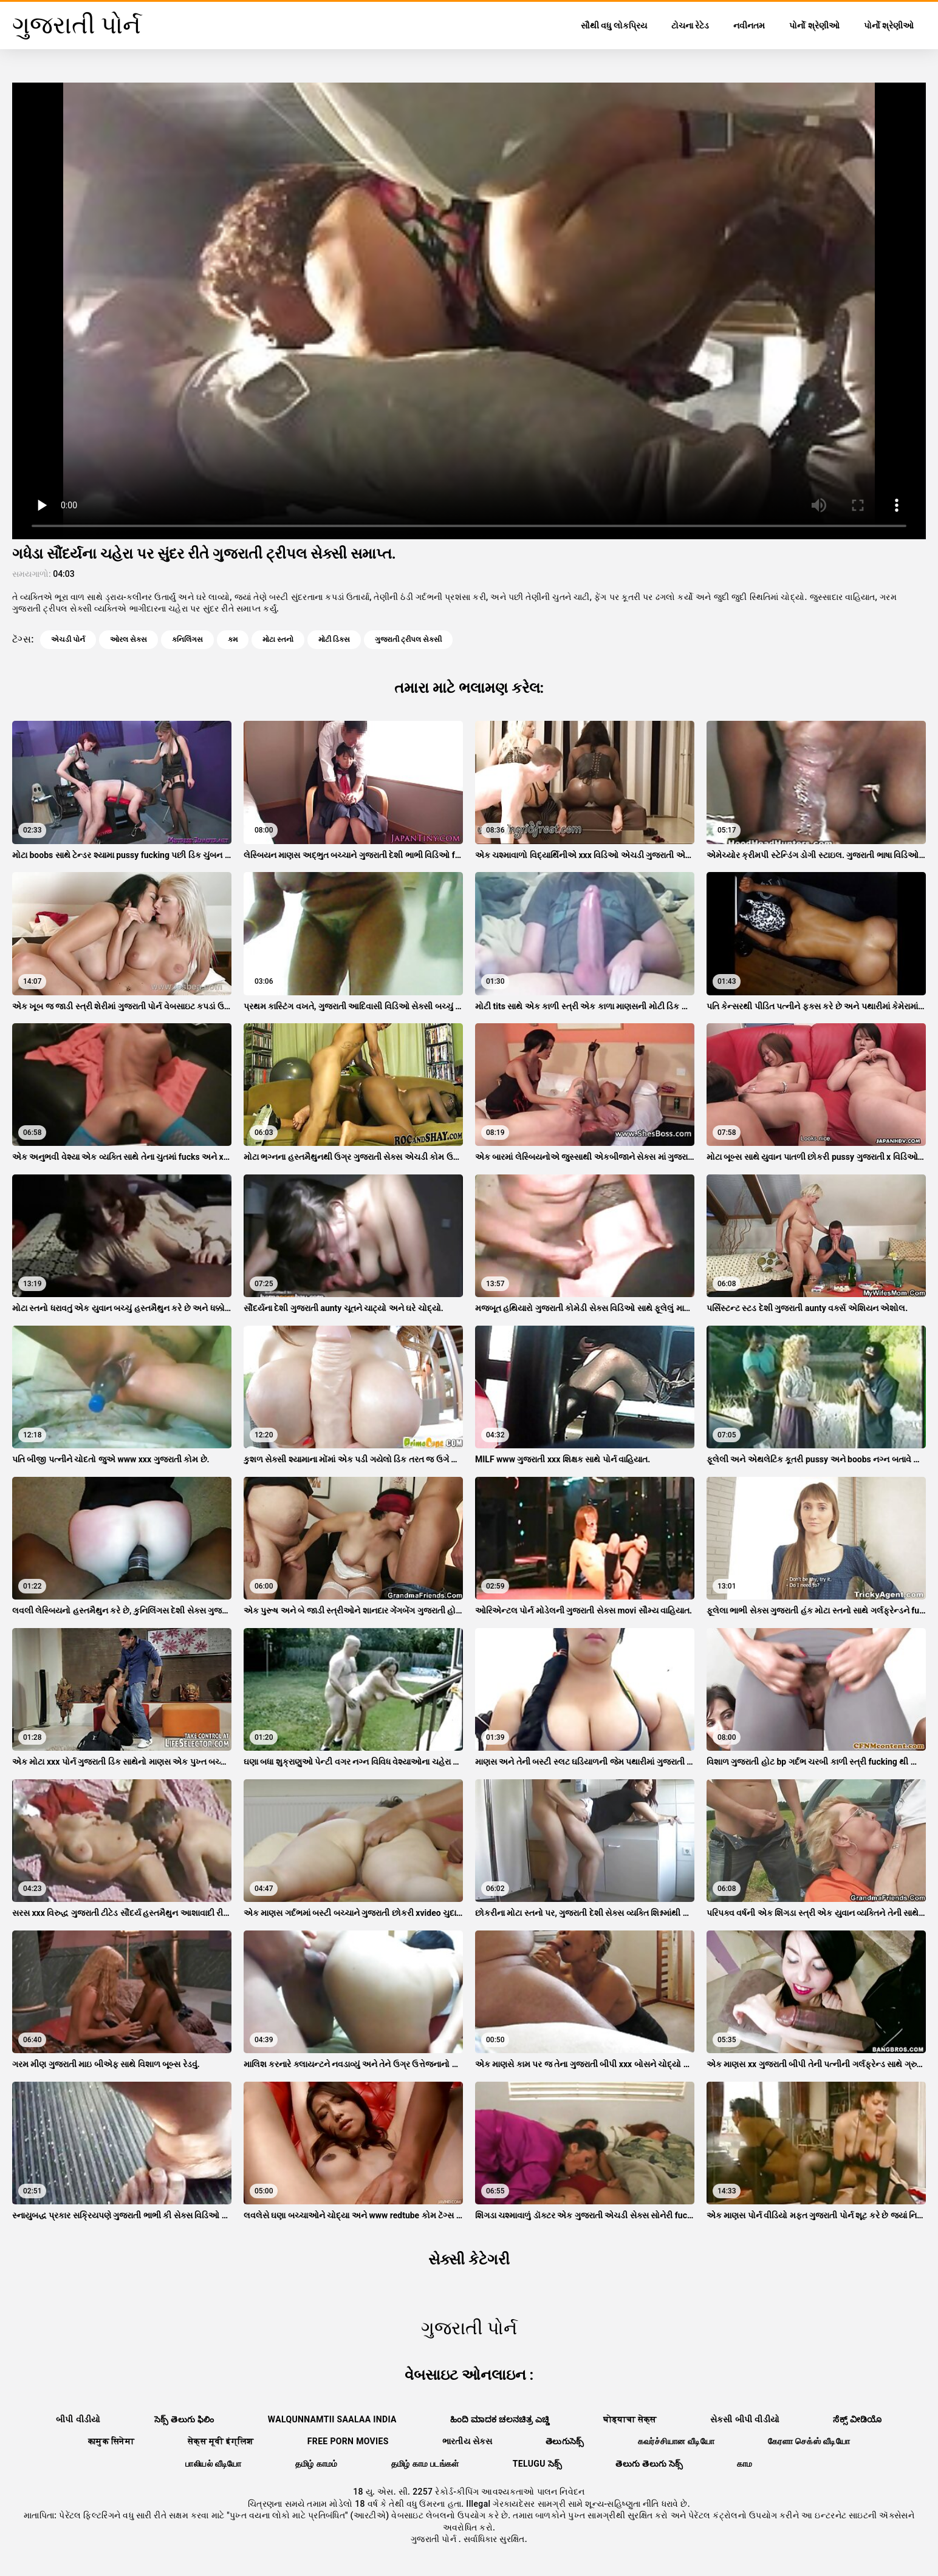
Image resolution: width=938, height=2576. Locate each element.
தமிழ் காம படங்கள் (425, 2464)
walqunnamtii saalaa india (332, 2419)
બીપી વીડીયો (78, 2419)
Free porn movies (348, 2441)
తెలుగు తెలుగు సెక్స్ (649, 2464)
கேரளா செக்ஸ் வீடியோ (809, 2441)
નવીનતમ (749, 25)
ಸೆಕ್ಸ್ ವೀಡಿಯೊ (857, 2419)
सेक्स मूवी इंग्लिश (221, 2441)
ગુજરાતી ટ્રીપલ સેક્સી (408, 639)
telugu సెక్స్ (538, 2464)
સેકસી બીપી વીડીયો (744, 2419)
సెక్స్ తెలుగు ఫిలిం (184, 2419)
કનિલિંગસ (187, 639)
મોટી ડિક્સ (334, 639)
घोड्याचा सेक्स (630, 2419)
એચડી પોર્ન (68, 639)
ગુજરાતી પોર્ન (435, 2539)
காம (745, 2464)
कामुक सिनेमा (111, 2441)
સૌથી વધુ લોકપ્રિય (614, 25)
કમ (233, 639)
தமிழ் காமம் (316, 2464)
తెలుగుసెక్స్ (565, 2441)
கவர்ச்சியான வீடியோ (676, 2441)
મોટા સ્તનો (277, 639)
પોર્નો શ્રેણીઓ (814, 25)
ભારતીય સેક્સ (467, 2441)
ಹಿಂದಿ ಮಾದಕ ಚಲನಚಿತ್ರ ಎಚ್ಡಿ (500, 2419)
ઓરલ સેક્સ (128, 639)
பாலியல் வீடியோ (213, 2464)
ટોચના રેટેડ (690, 25)
